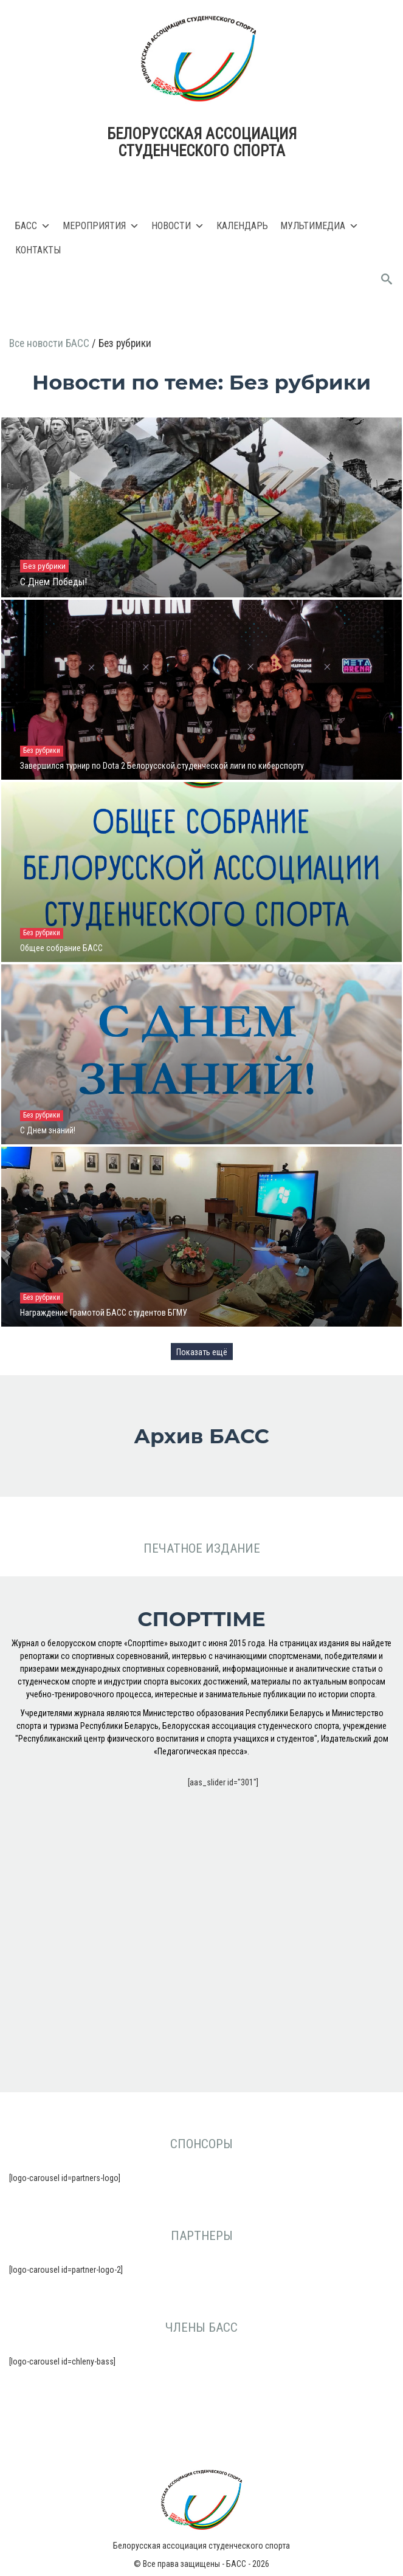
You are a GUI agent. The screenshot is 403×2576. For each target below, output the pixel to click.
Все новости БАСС (50, 343)
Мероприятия (101, 226)
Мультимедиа (319, 226)
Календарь (242, 226)
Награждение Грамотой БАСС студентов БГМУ (103, 1312)
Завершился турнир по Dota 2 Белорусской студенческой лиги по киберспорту (162, 766)
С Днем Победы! (53, 582)
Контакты (38, 250)
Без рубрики (44, 566)
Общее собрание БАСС (61, 948)
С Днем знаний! (47, 1130)
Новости (177, 226)
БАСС (32, 226)
